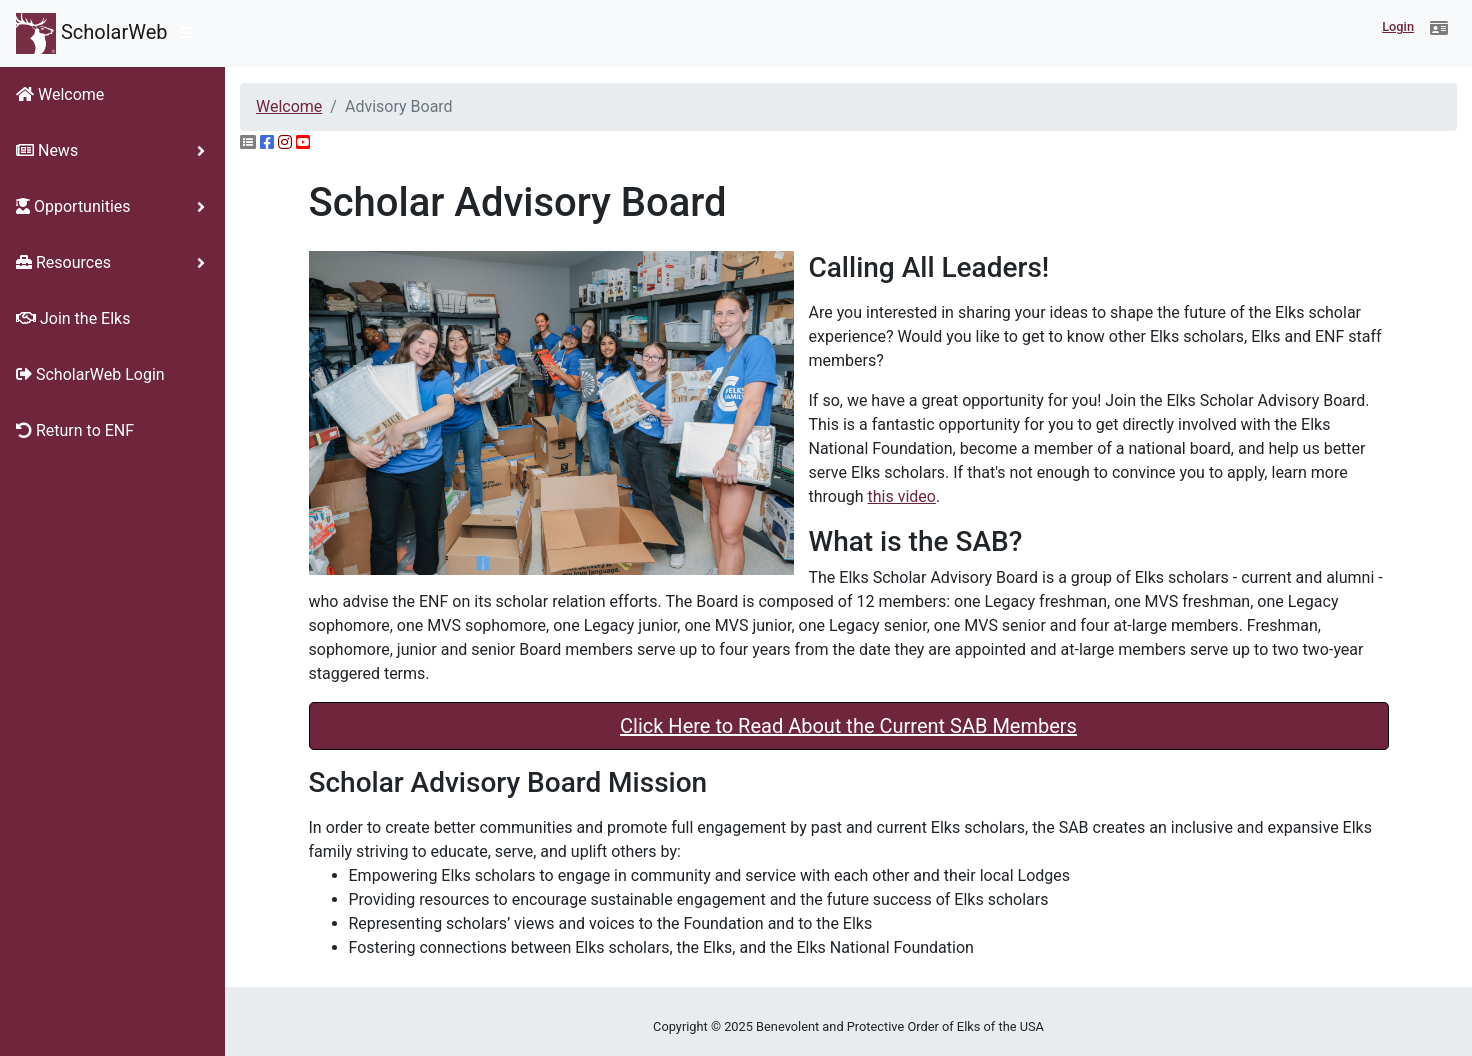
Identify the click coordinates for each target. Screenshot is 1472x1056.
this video (902, 496)
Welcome (289, 106)
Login (1398, 26)
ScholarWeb (92, 33)
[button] (1439, 29)
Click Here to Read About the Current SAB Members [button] (848, 726)
